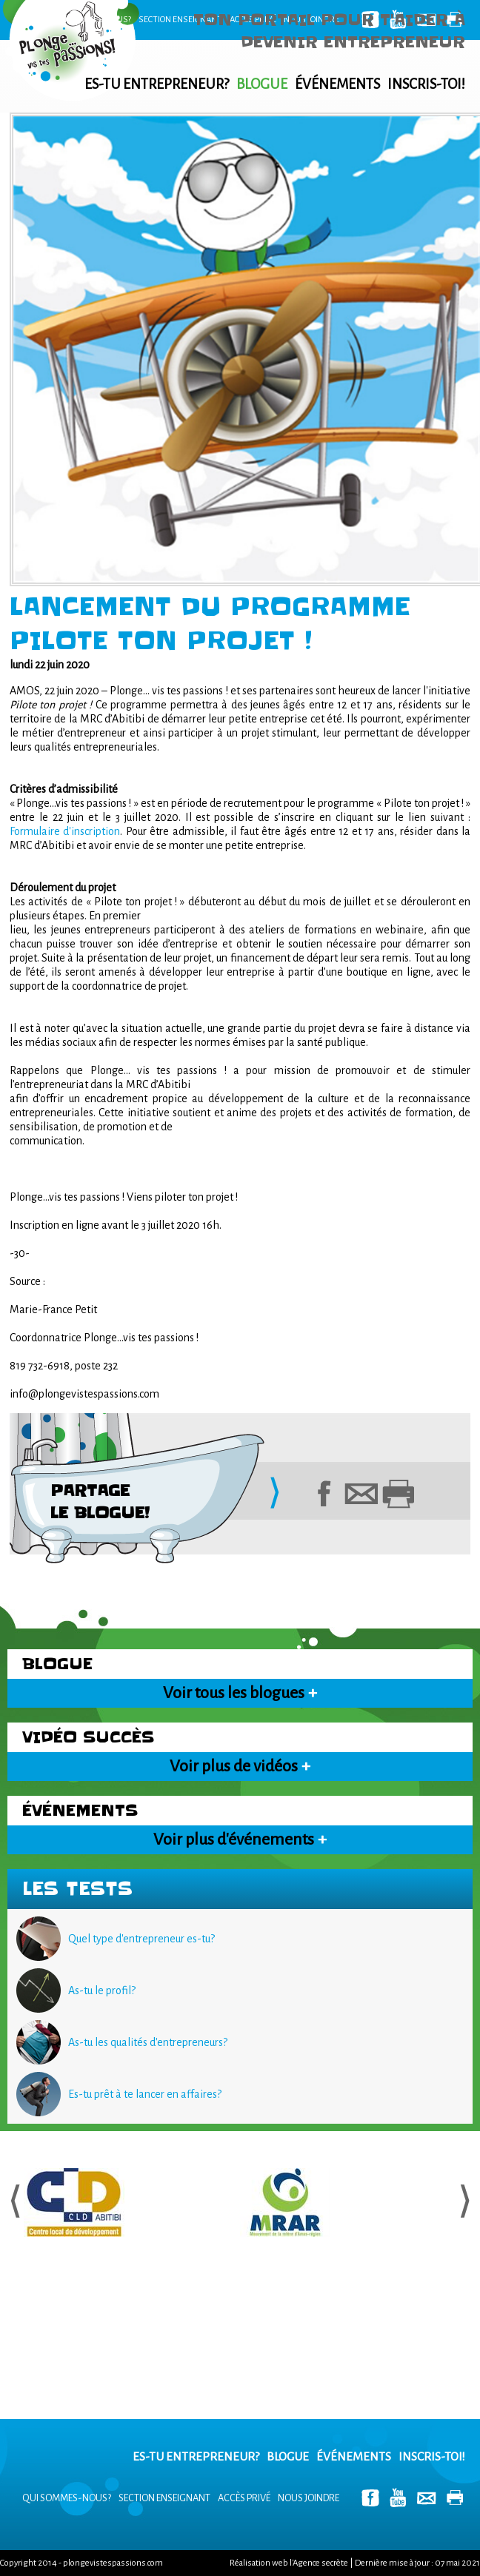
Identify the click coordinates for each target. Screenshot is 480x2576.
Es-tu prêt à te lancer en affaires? (144, 2094)
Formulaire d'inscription (65, 831)
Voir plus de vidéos (240, 1766)
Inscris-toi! (426, 84)
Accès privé (244, 2497)
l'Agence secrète (319, 2563)
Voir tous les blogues (240, 1693)
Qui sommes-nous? (92, 19)
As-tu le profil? (102, 1990)
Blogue (261, 84)
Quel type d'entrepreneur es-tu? (141, 1939)
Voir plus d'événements (240, 1839)
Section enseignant (180, 19)
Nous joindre (308, 2497)
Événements (337, 84)
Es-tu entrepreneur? (156, 84)
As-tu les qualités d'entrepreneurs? (147, 2042)
